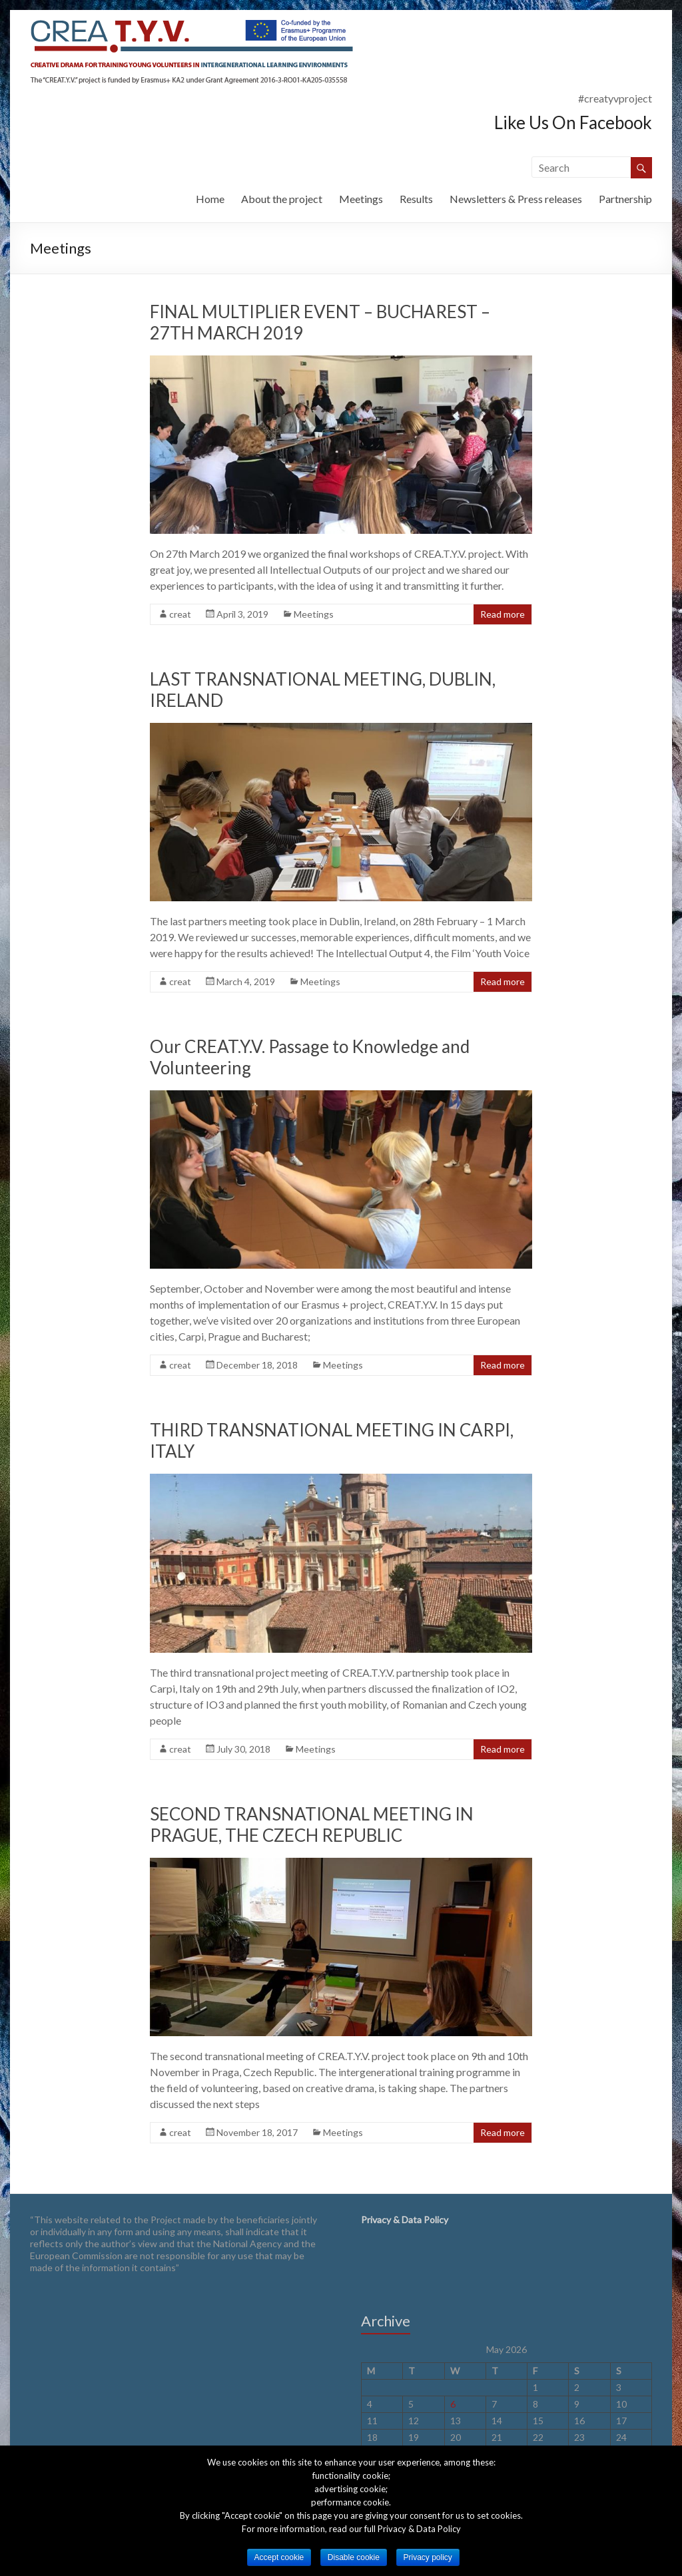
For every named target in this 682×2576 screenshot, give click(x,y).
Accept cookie (279, 2557)
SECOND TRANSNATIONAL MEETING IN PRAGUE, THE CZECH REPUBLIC (312, 1824)
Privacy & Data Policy (404, 2219)
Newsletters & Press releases (516, 198)
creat (180, 614)
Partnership (625, 198)
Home (210, 198)
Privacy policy (428, 2557)
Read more (502, 614)
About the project (281, 198)
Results (416, 198)
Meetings (361, 198)
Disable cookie (354, 2557)
